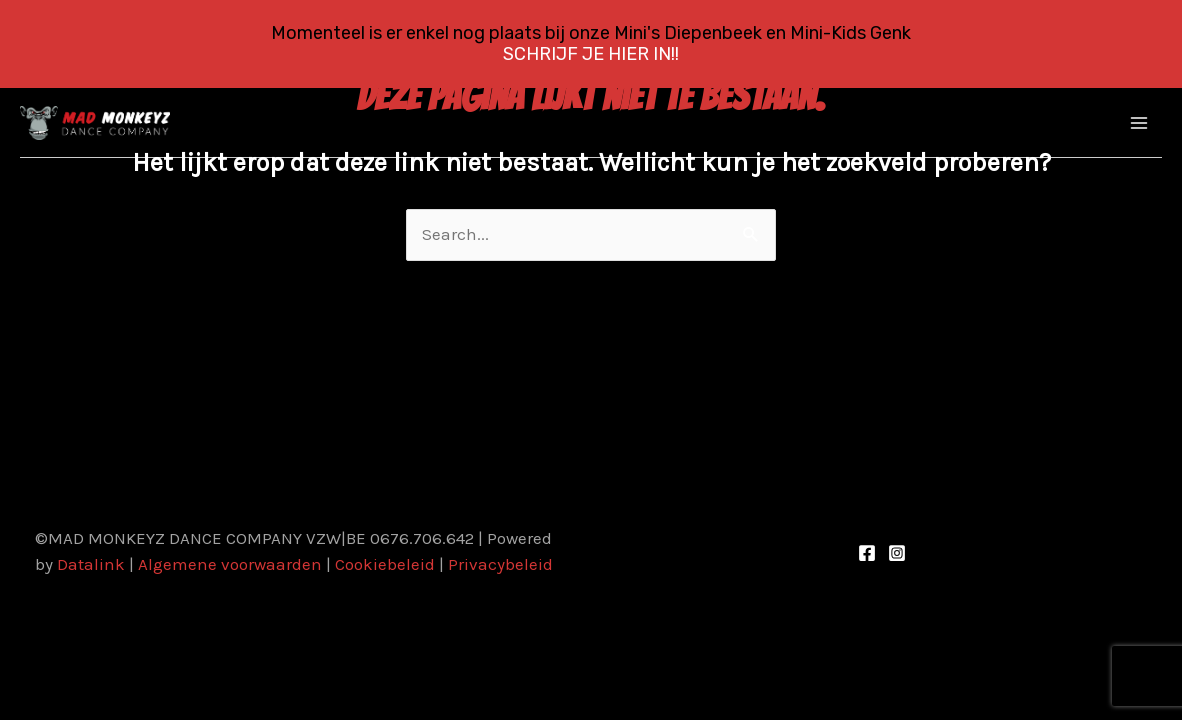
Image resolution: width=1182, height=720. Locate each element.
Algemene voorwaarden (230, 564)
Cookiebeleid (385, 564)
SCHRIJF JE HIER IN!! (591, 54)
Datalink (91, 564)
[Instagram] (897, 553)
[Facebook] (867, 553)
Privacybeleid (500, 564)
